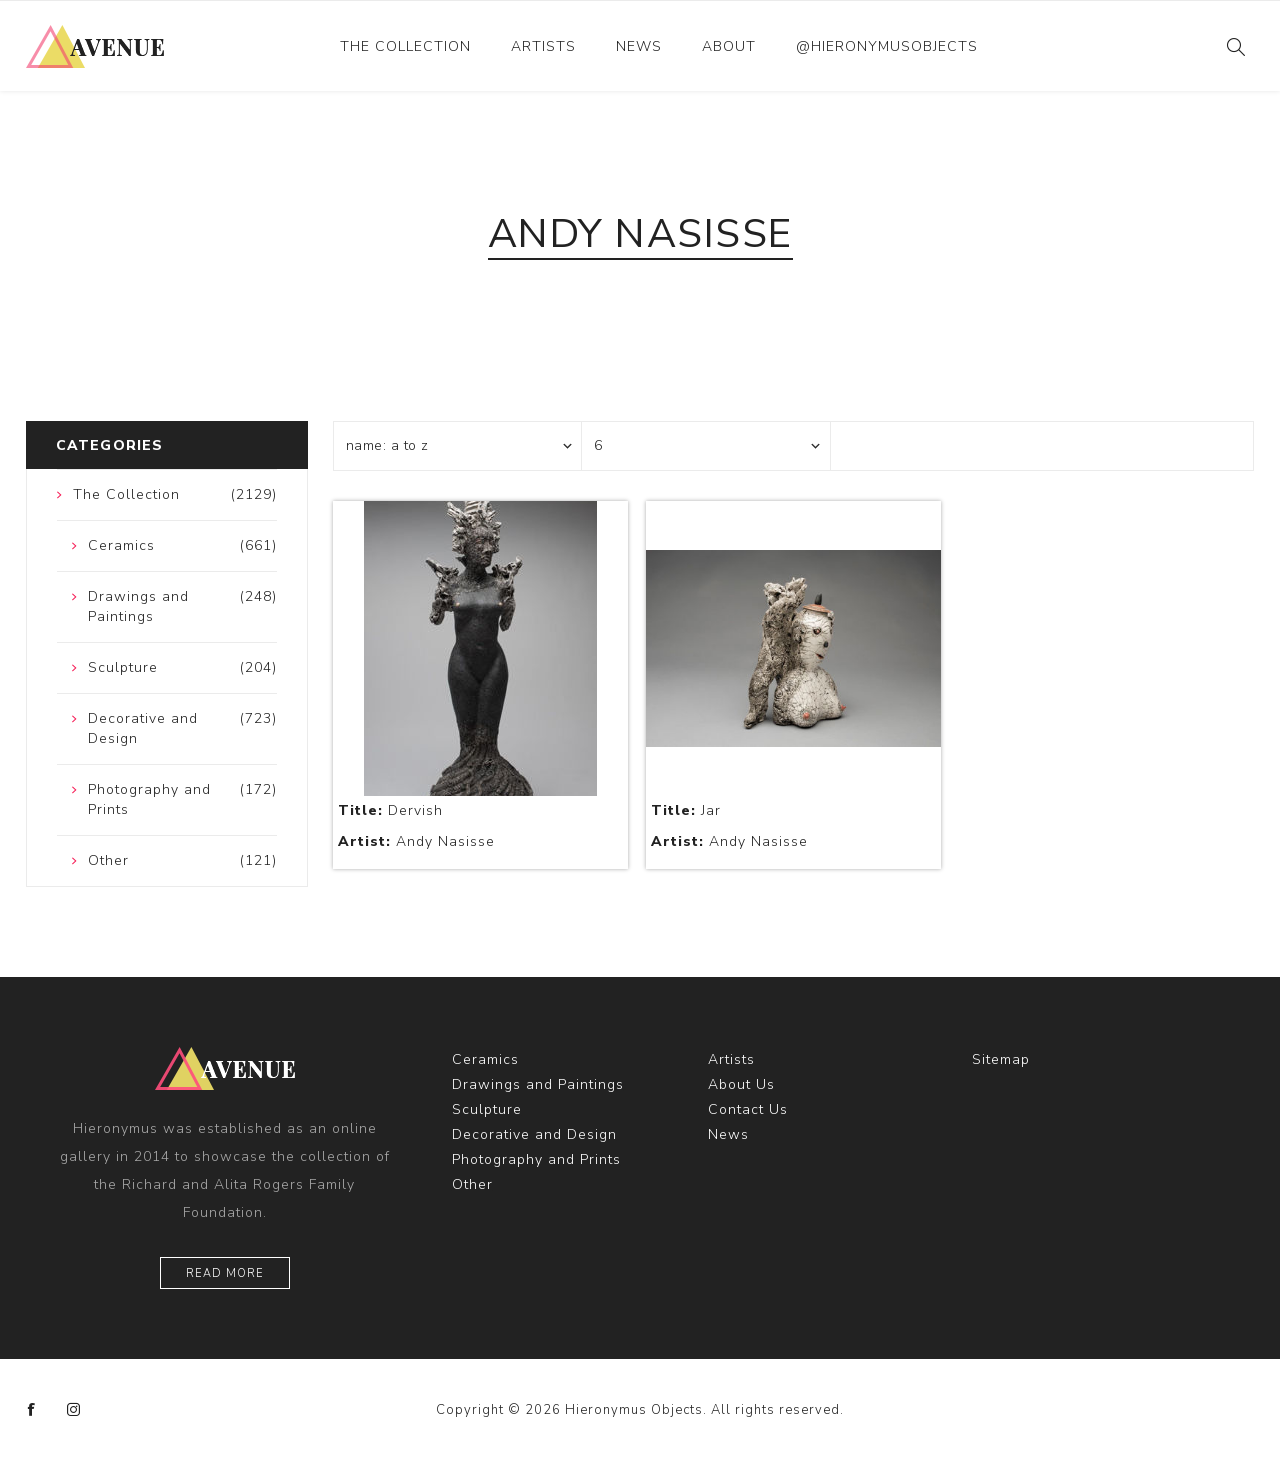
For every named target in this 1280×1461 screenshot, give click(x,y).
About (729, 46)
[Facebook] (32, 1410)
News (639, 46)
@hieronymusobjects (887, 46)
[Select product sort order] (458, 446)
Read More (225, 1273)
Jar (686, 810)
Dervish (390, 810)
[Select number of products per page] (706, 446)
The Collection (405, 46)
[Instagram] (74, 1410)
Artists (543, 46)
